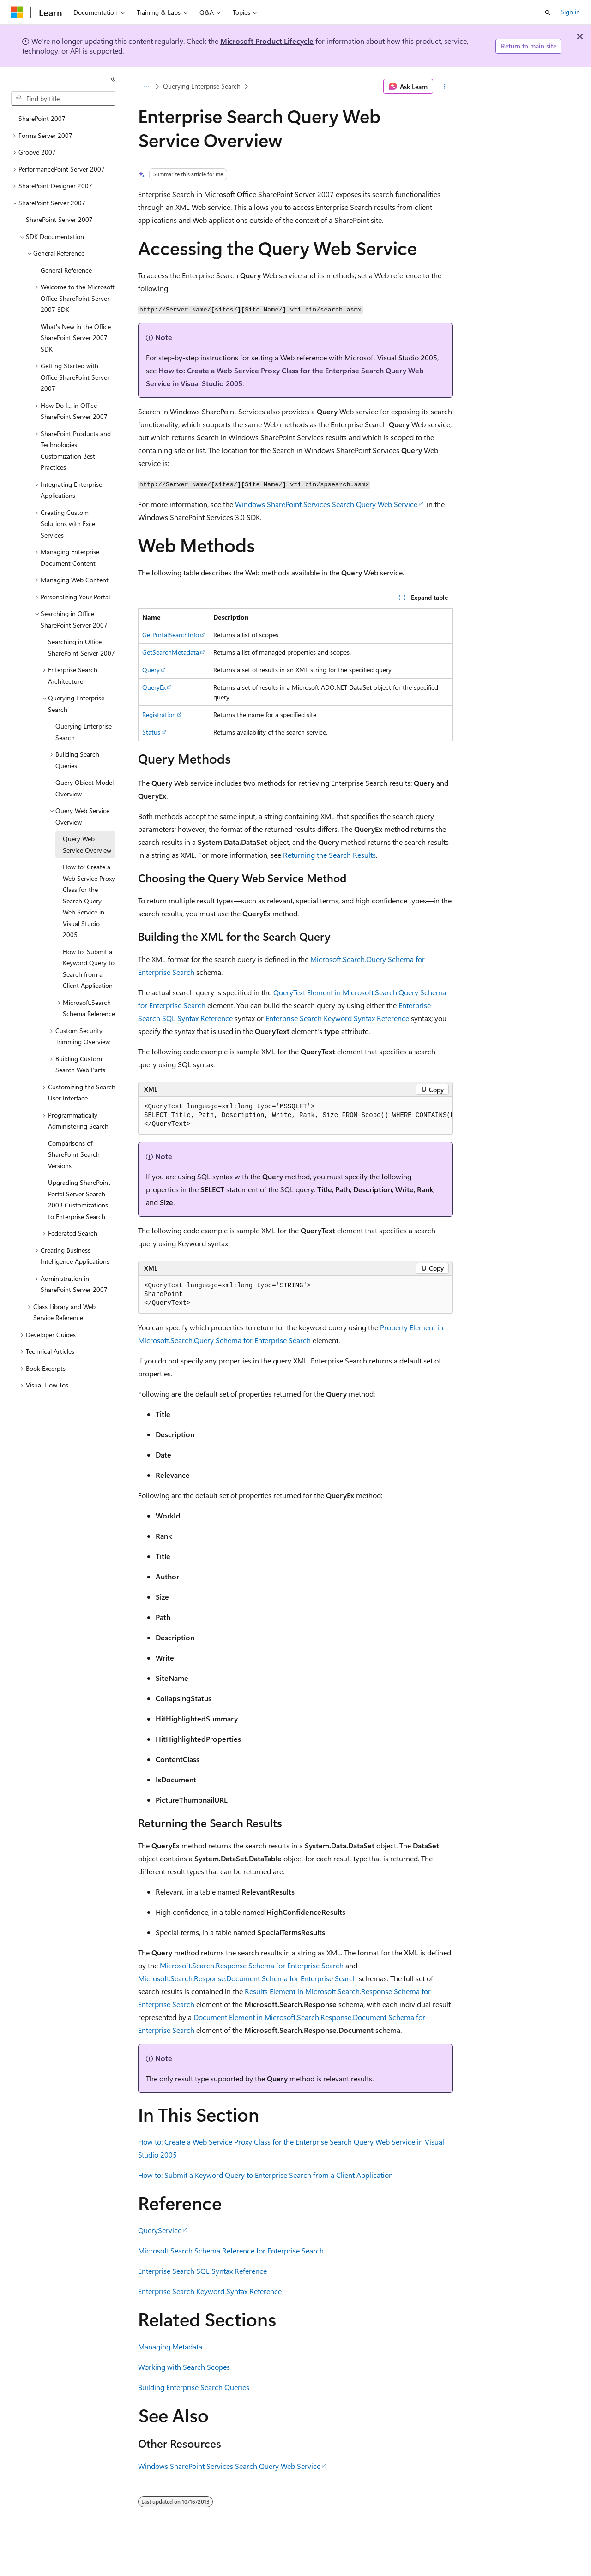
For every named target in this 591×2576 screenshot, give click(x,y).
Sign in (570, 11)
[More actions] (445, 86)
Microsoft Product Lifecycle (267, 41)
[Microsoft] (17, 12)
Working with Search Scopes (184, 2367)
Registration (159, 714)
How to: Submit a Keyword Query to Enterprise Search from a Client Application (265, 2175)
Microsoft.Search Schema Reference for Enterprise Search (231, 2250)
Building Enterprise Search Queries (193, 2387)
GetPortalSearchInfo (170, 634)
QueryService (159, 2230)
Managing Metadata (170, 2346)
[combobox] (63, 98)
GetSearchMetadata (170, 652)
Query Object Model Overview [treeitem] (84, 788)
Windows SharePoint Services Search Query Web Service (326, 504)
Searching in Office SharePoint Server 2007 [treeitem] (81, 647)
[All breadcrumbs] (146, 86)
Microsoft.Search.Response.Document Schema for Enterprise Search (247, 1978)
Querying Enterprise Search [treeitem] (83, 732)
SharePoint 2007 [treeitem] (42, 118)
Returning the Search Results (329, 855)
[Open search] (547, 12)
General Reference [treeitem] (66, 270)
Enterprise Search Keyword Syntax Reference (337, 1018)
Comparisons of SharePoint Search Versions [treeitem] (74, 1154)
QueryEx (154, 687)
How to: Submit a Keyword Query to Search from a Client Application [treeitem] (89, 968)
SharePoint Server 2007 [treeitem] (59, 219)
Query (151, 669)
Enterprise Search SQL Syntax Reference (202, 2271)
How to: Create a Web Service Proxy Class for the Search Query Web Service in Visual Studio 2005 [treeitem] (89, 900)
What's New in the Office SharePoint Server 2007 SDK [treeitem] (76, 337)
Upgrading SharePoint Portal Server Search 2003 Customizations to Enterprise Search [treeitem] (79, 1199)
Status (151, 732)
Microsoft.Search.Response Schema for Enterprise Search (252, 1965)
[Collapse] (113, 79)
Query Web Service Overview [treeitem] (87, 844)
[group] (295, 1116)
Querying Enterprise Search (202, 86)
